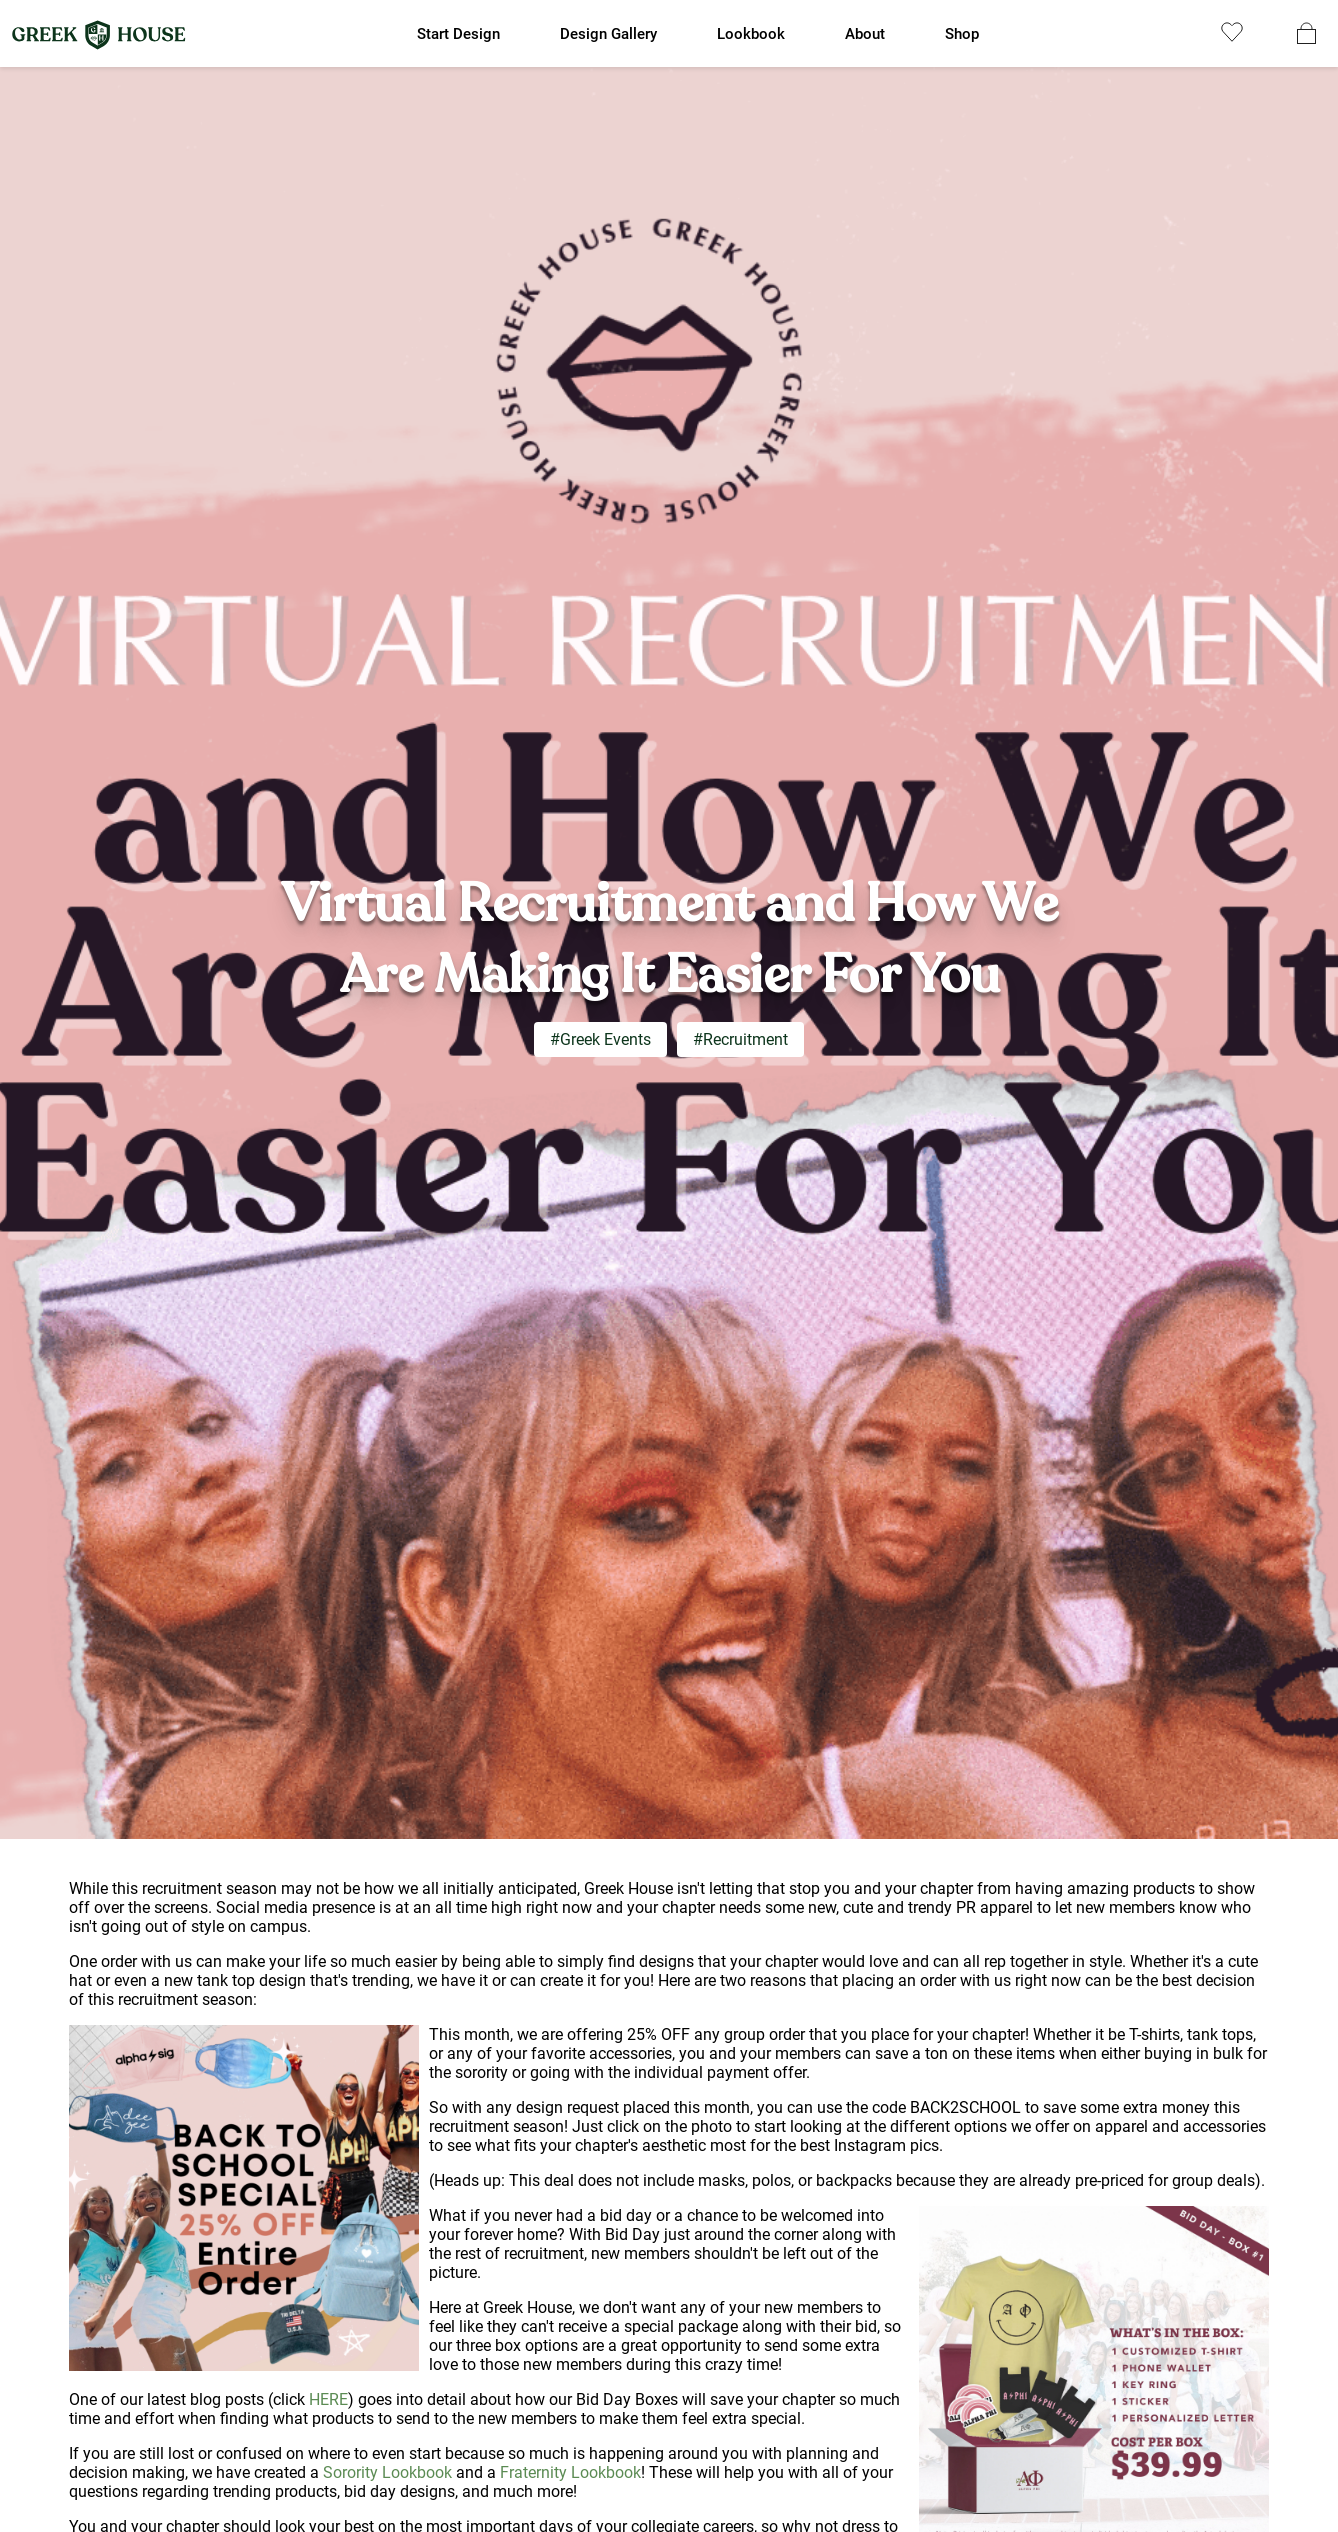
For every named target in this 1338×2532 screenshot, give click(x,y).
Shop (962, 34)
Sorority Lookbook (387, 2472)
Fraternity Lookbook (570, 2472)
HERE (328, 2399)
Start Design (458, 34)
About (865, 34)
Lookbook (751, 34)
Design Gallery (608, 34)
